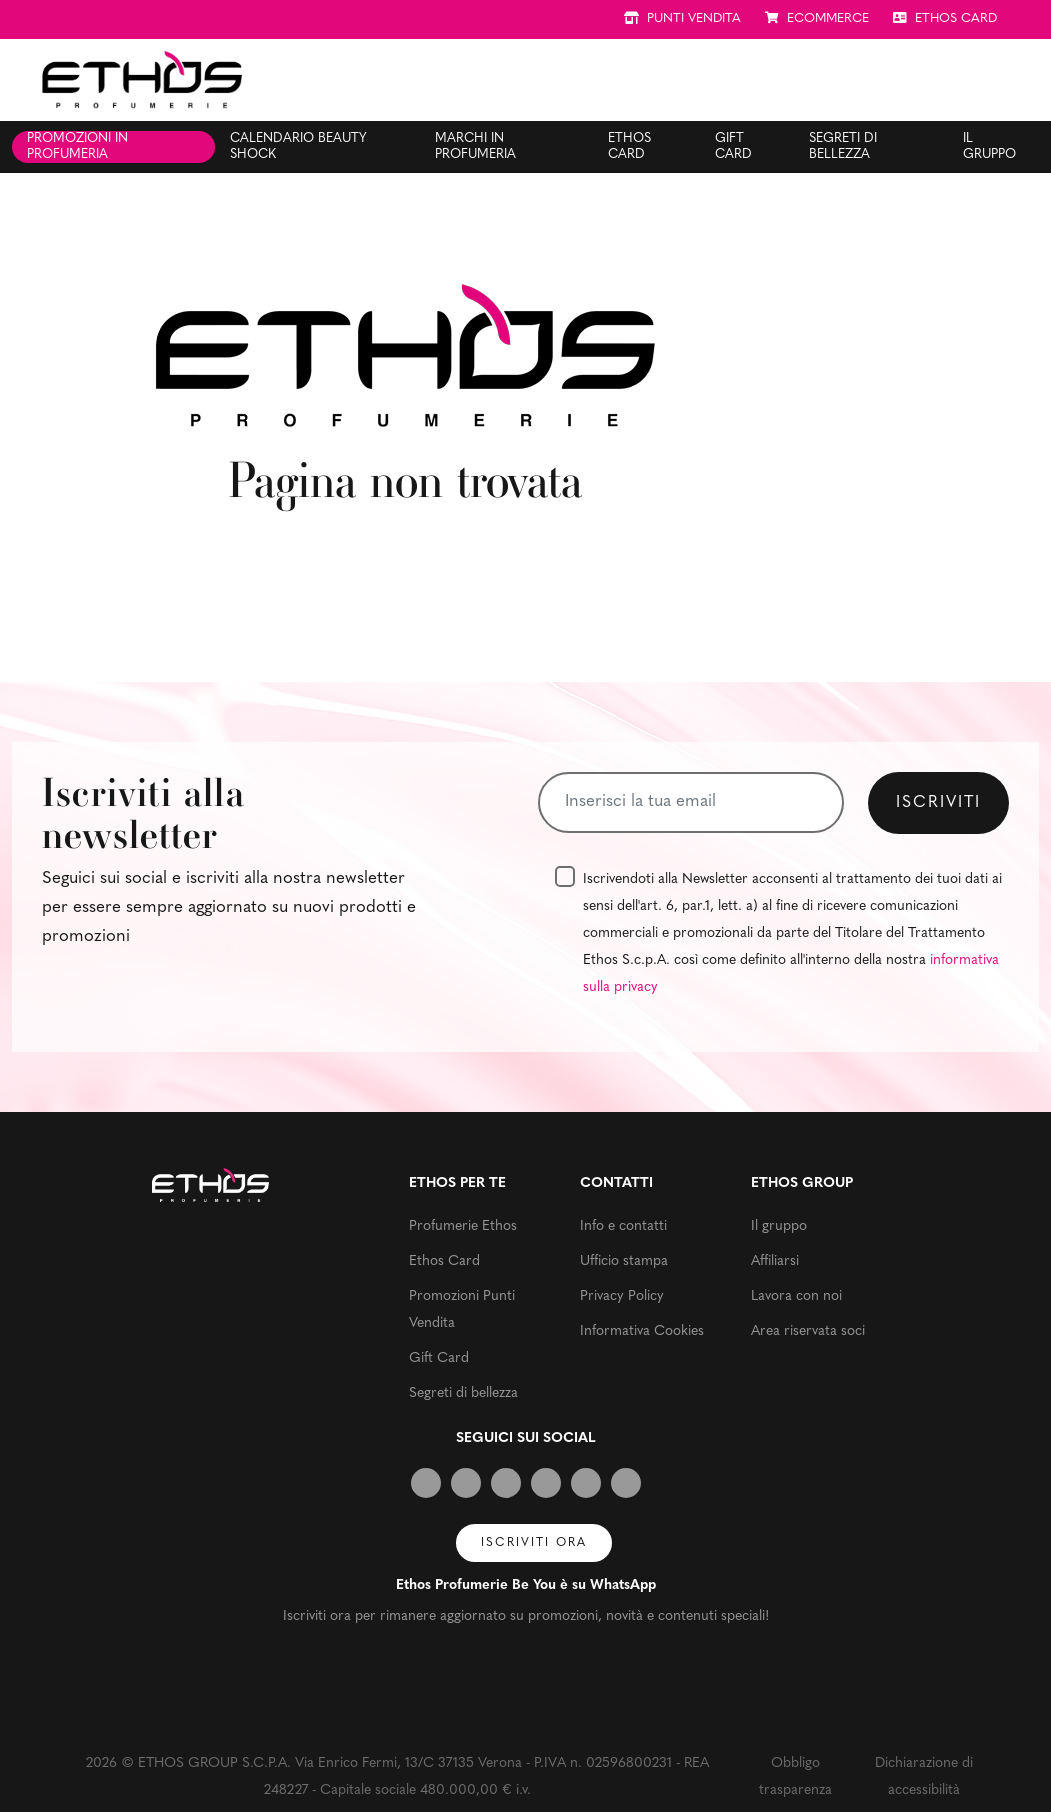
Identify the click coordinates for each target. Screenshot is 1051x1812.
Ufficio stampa (624, 1261)
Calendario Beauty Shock (298, 146)
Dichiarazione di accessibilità (924, 1777)
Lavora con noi (796, 1296)
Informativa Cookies (642, 1331)
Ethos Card (629, 146)
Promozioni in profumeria (77, 146)
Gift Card (733, 146)
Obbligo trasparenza (795, 1777)
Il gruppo (989, 146)
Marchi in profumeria (475, 146)
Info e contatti (623, 1226)
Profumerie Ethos (463, 1226)
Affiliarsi (775, 1261)
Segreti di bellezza (843, 146)
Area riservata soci (808, 1331)
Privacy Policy (622, 1296)
